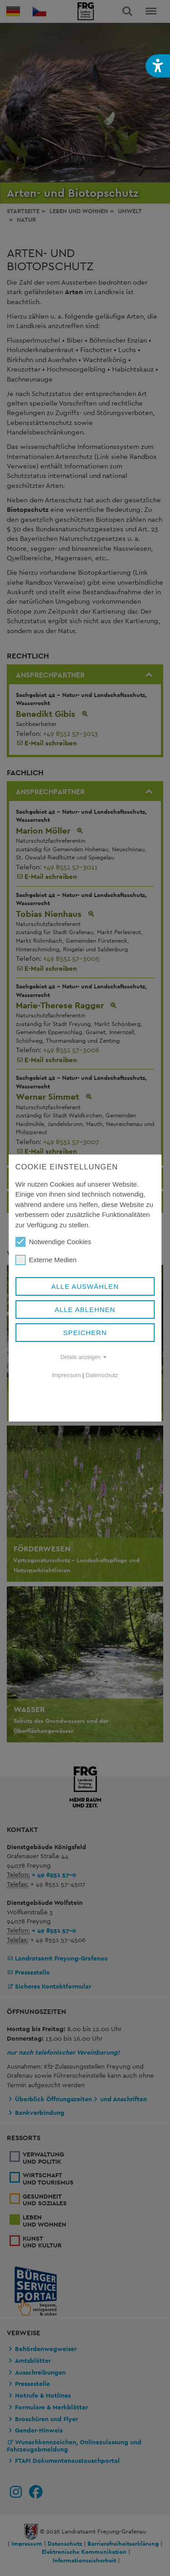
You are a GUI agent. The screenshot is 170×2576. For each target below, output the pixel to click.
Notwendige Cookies (53, 1242)
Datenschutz (102, 1375)
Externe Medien (46, 1260)
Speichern (85, 1332)
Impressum (66, 1375)
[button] (158, 65)
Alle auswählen (85, 1286)
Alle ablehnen (85, 1309)
